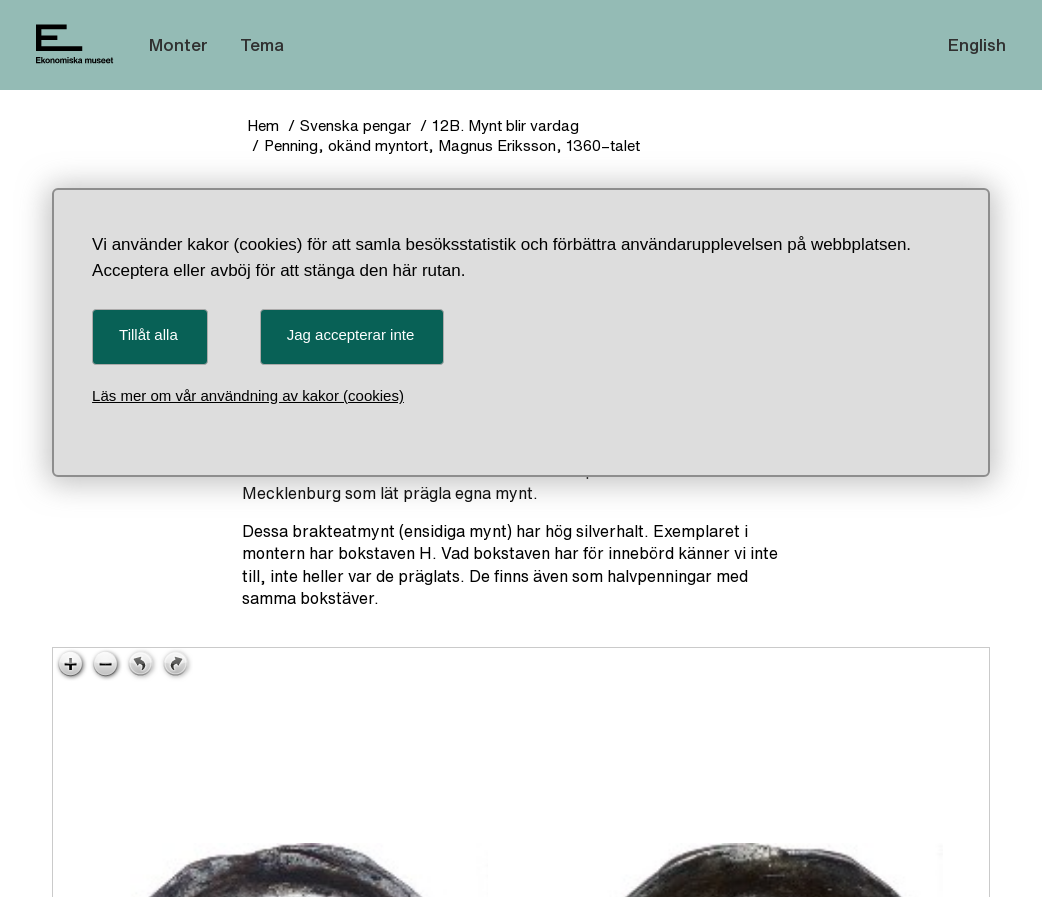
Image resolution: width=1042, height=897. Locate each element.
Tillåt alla (148, 334)
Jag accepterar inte (351, 334)
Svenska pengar (355, 125)
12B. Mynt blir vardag (505, 125)
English (977, 44)
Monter (178, 44)
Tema (262, 44)
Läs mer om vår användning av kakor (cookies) (248, 395)
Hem (263, 125)
